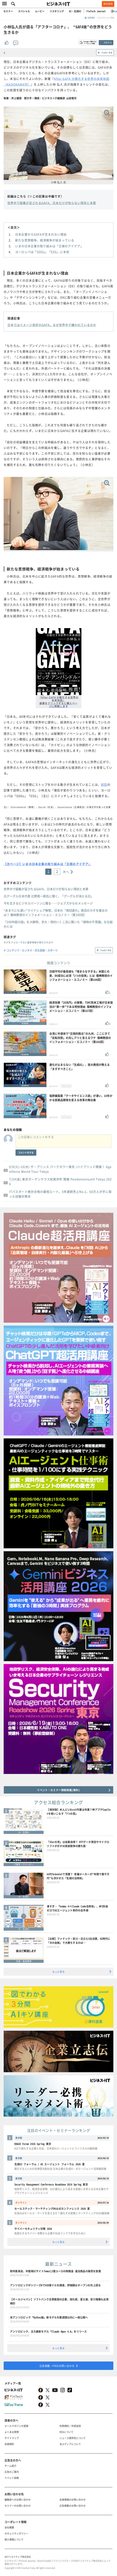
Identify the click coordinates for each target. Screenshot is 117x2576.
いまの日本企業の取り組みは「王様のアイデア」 (49, 246)
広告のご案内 (12, 2471)
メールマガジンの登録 (16, 2426)
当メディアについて (70, 2444)
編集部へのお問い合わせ (18, 2499)
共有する (108, 42)
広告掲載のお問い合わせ (73, 2505)
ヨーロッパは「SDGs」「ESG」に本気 (42, 252)
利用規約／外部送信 (70, 2426)
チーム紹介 (10, 2465)
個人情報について (14, 2539)
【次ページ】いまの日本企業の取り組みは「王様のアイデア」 (48, 864)
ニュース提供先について (73, 2438)
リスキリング (57, 11)
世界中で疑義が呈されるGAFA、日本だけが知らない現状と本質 (51, 203)
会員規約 (9, 2444)
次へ (66, 872)
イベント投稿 (12, 2477)
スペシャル (24, 11)
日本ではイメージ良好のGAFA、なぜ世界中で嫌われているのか (51, 325)
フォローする (106, 52)
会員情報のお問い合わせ (73, 2499)
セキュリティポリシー (16, 2533)
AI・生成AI (75, 11)
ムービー (40, 11)
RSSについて (66, 2432)
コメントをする (26, 1152)
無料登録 (108, 3)
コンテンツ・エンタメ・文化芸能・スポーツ (32, 950)
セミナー (8, 11)
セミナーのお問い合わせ (18, 2505)
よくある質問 (12, 2432)
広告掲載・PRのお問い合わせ (57, 2366)
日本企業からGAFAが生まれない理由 (41, 234)
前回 (104, 784)
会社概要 (9, 2527)
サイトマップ (12, 2438)
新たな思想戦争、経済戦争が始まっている (44, 240)
